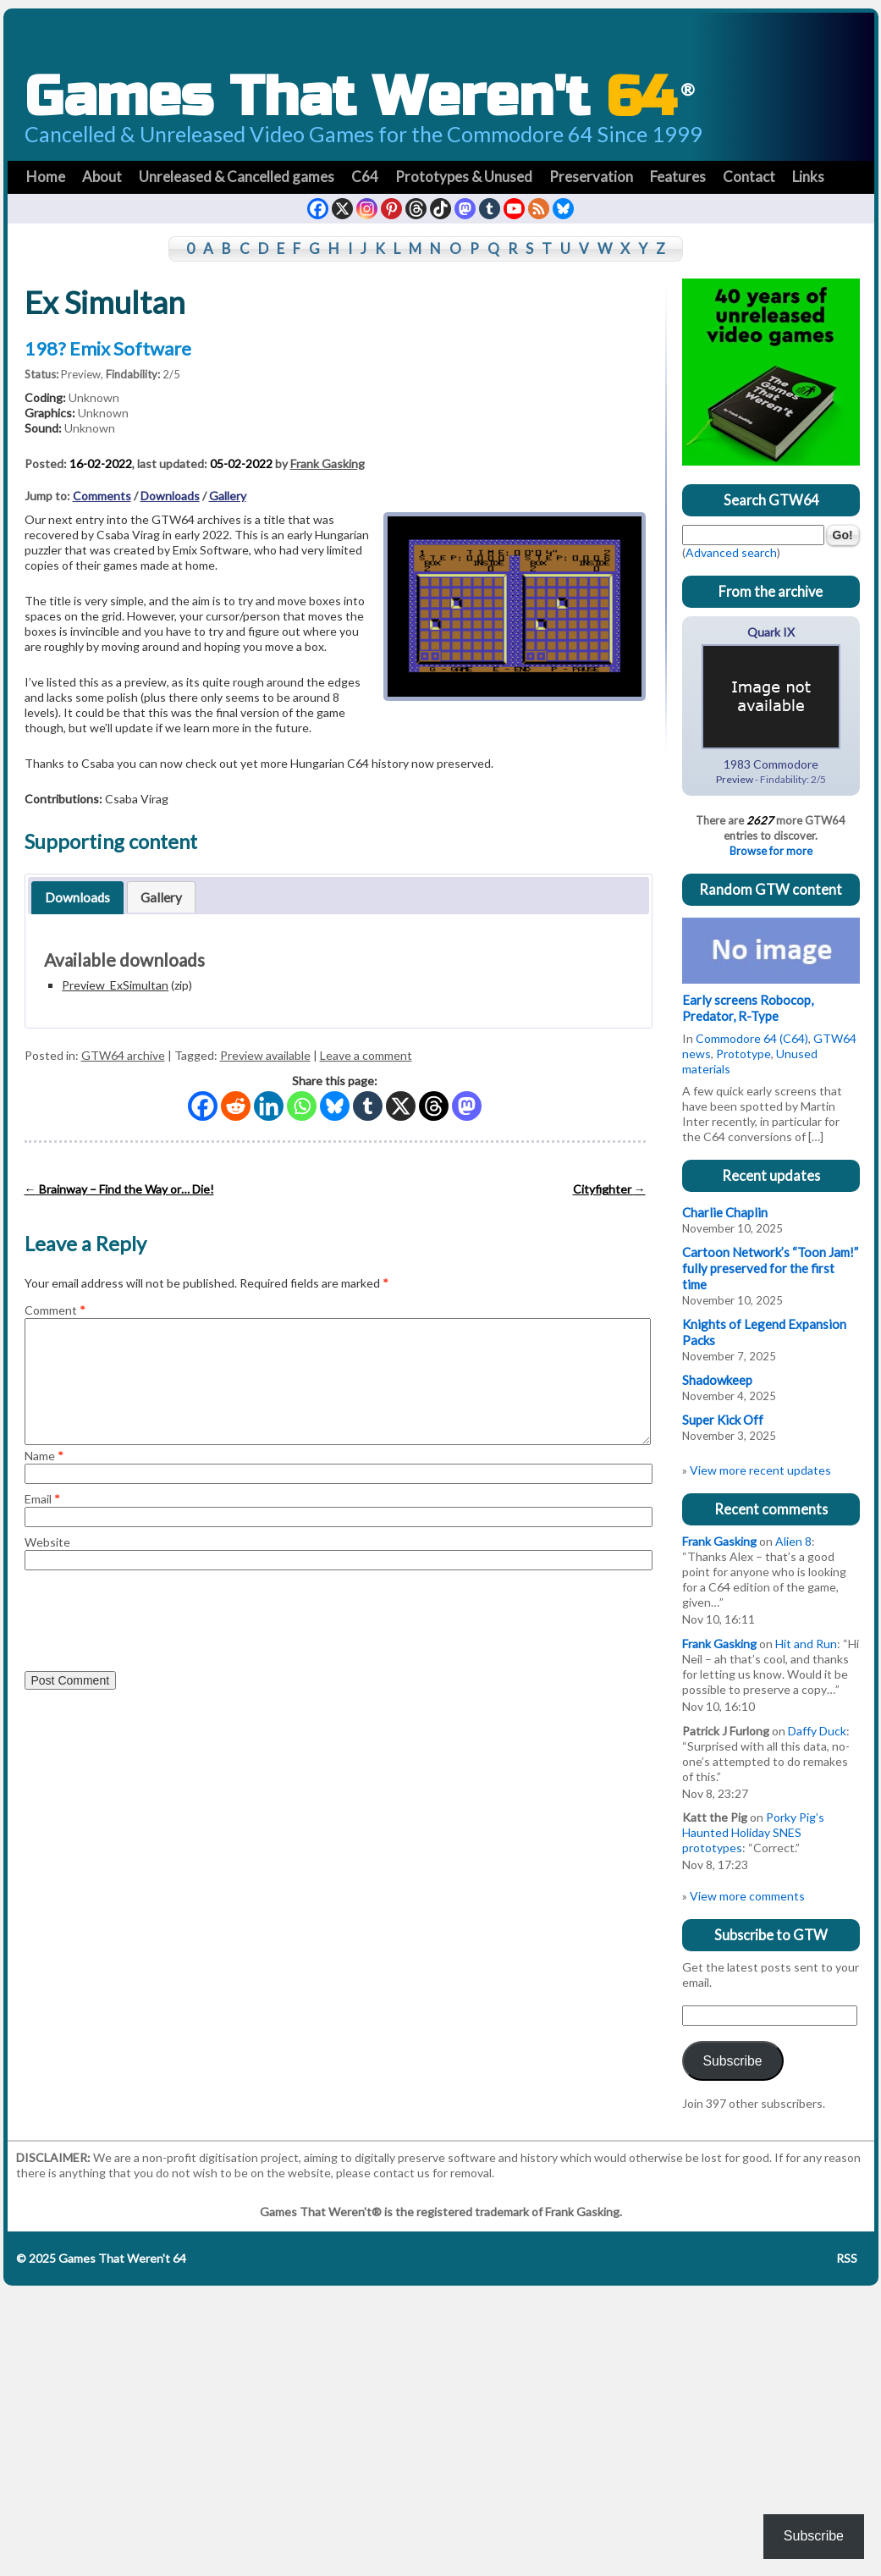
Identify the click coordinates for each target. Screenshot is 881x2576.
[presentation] (153, 1619)
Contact (749, 176)
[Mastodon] (467, 1106)
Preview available (265, 1055)
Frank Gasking (327, 463)
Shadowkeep (717, 1379)
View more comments (747, 1896)
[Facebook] (202, 1106)
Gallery (227, 495)
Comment (55, 1310)
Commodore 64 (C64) (752, 1038)
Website (47, 1542)
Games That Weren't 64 (121, 2258)
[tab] (77, 897)
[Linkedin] (269, 1106)
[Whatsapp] (302, 1106)
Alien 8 (793, 1541)
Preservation (591, 176)
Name (44, 1455)
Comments (102, 495)
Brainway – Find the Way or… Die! (119, 1189)
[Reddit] (236, 1106)
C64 (364, 176)
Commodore (785, 764)
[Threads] (434, 1106)
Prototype (743, 1053)
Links (808, 176)
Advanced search (731, 552)
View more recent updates (760, 1470)
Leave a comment (366, 1055)
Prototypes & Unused (463, 176)
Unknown (94, 397)
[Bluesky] (335, 1106)
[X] (401, 1106)
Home (45, 176)
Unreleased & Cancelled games (236, 176)
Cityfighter (609, 1189)
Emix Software (130, 348)
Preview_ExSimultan (115, 985)
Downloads (170, 495)
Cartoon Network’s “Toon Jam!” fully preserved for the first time (770, 1268)
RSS (846, 2258)
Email (42, 1499)
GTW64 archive (123, 1055)
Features (678, 176)
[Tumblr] (368, 1106)
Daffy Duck (817, 1731)
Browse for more (771, 851)
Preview (81, 374)
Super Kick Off (722, 1419)
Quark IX (771, 632)
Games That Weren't (360, 97)
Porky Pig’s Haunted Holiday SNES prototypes (753, 1832)
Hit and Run (806, 1643)
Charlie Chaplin (725, 1212)
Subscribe (732, 2061)
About (102, 176)
